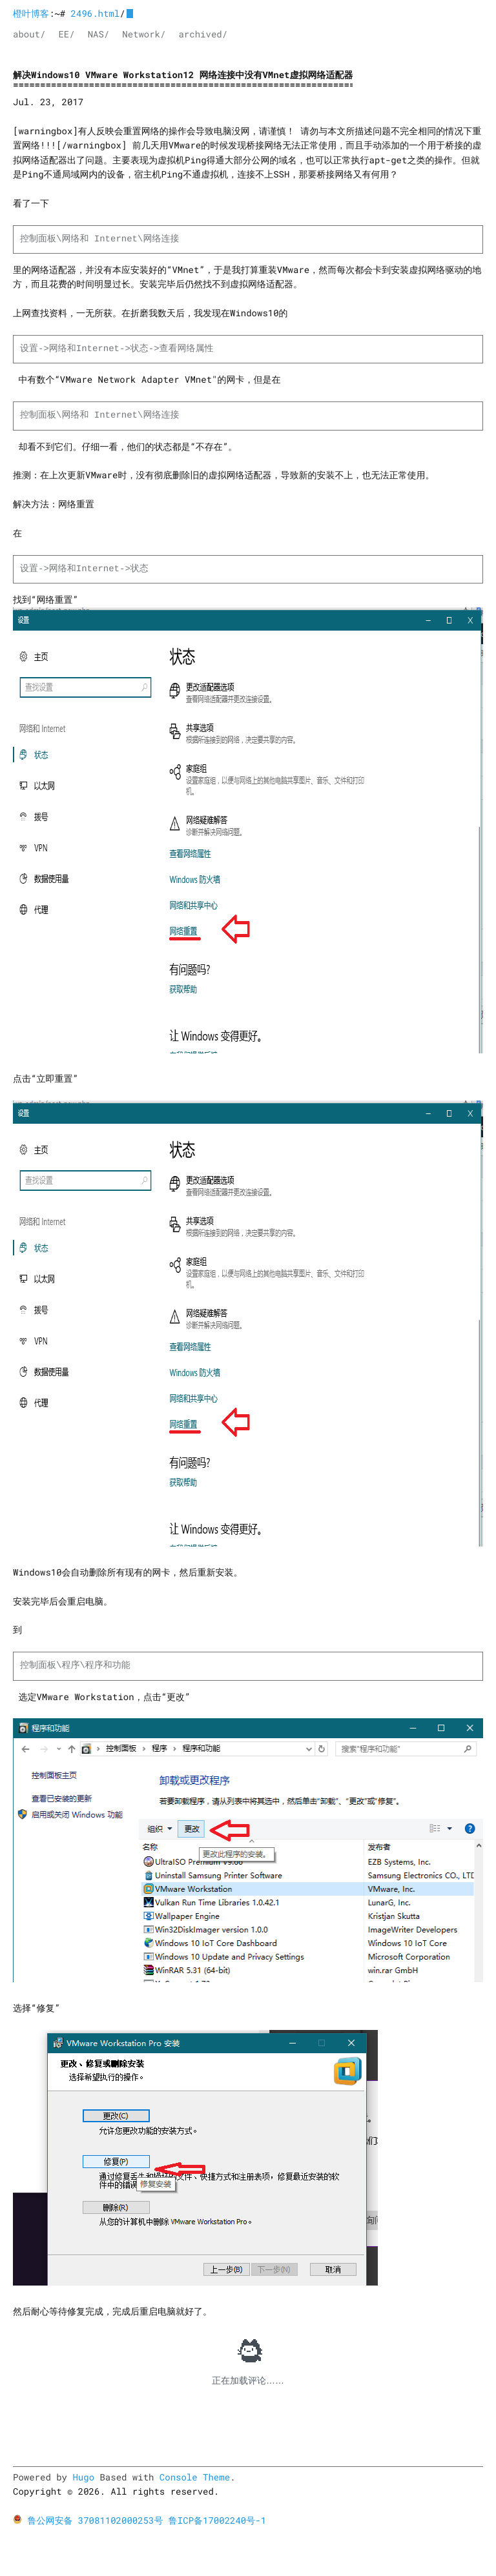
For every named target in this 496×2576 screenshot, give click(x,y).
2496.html (95, 13)
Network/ (143, 34)
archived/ (202, 34)
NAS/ (99, 34)
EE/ (66, 34)
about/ (29, 34)
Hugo (83, 2477)
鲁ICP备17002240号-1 (217, 2520)
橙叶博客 (31, 13)
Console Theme (195, 2477)
